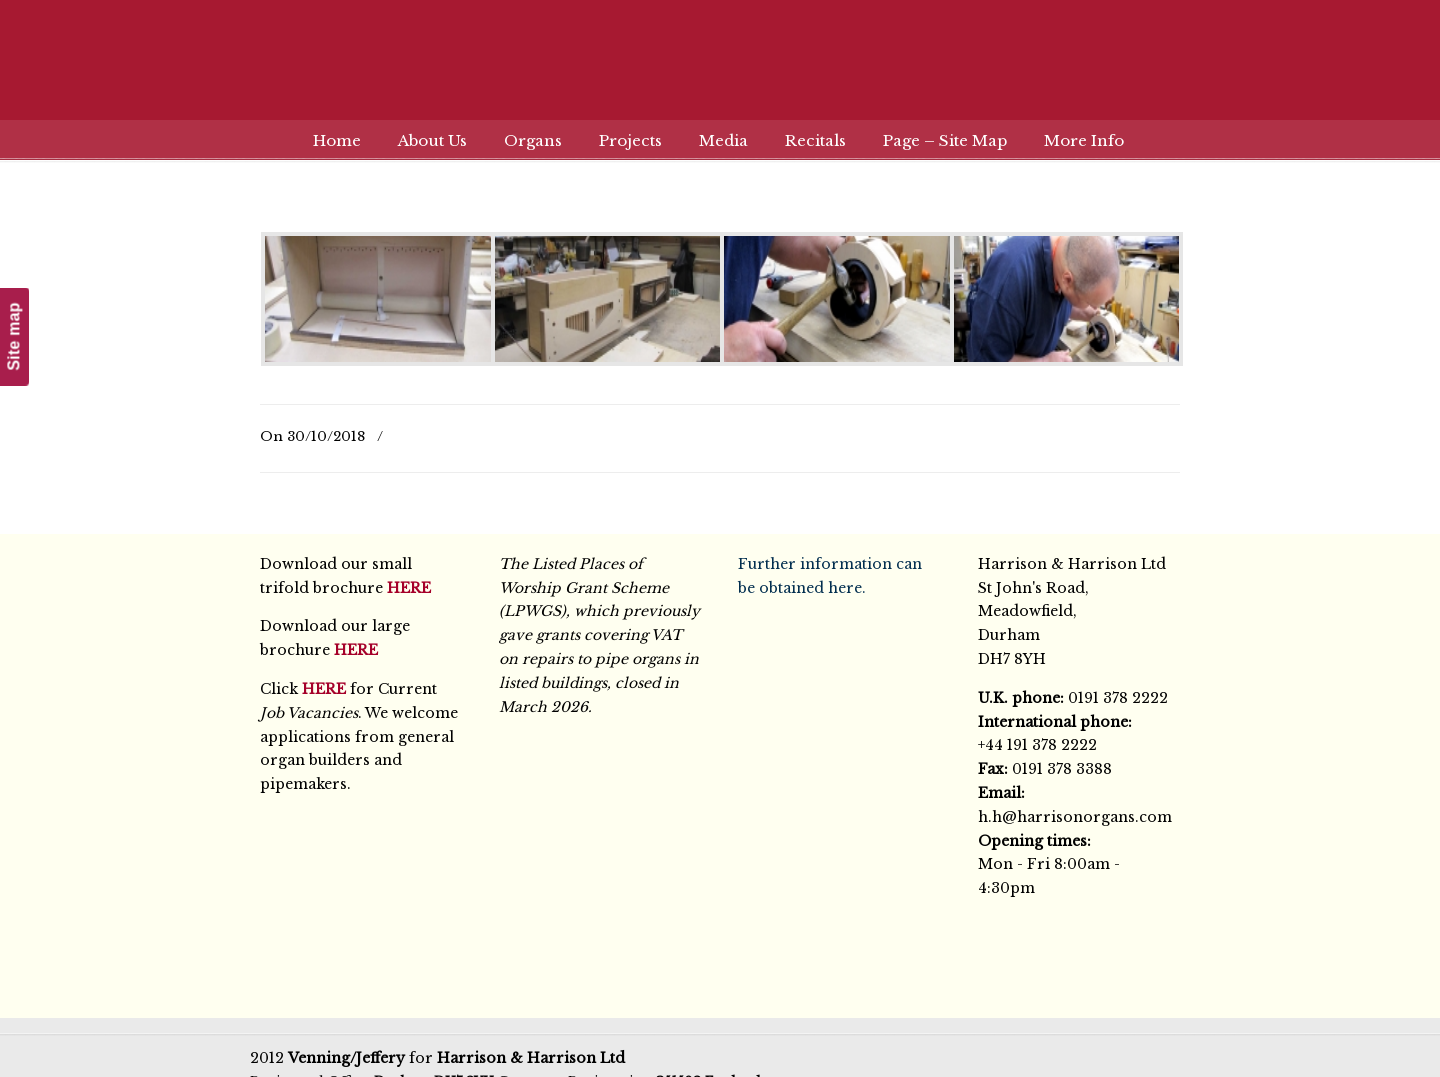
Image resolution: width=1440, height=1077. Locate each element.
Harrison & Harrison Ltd (720, 72)
